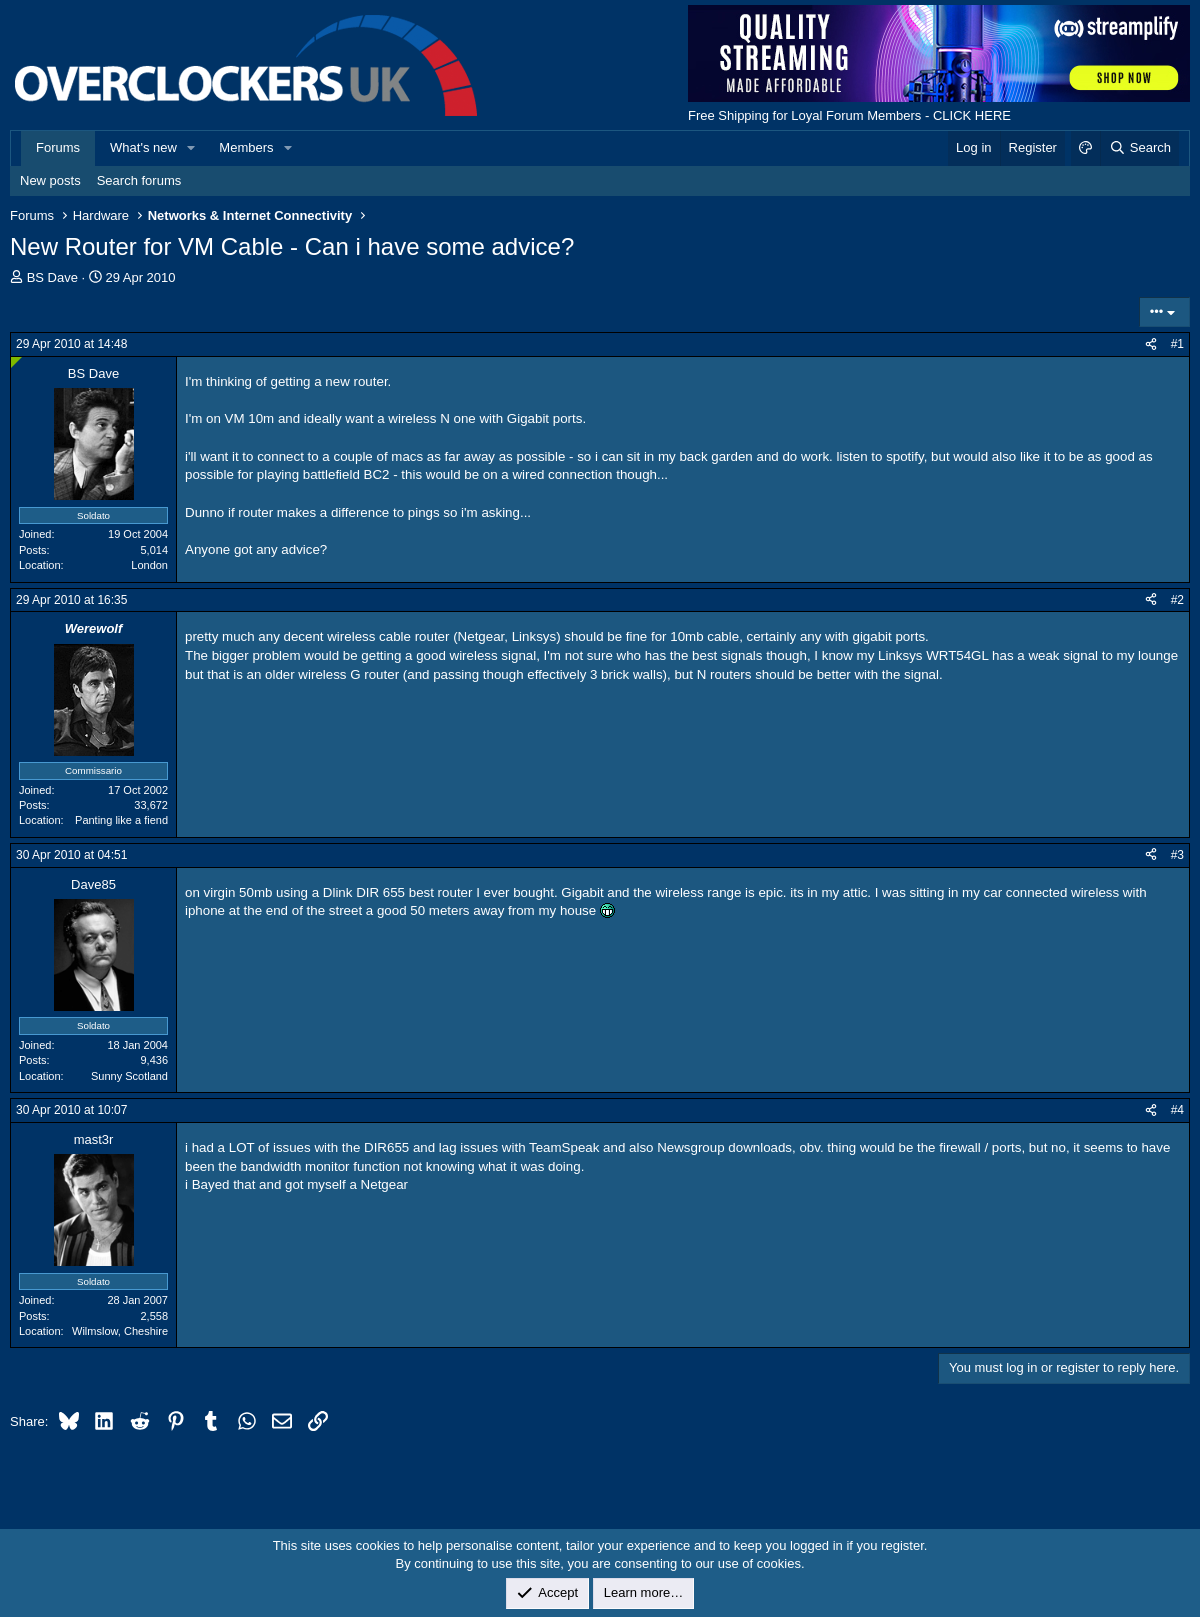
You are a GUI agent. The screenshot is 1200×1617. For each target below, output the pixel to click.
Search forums (139, 180)
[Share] (1151, 344)
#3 (1177, 855)
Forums (58, 147)
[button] (192, 148)
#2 (1177, 600)
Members (246, 147)
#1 (1177, 344)
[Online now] (16, 362)
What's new (143, 147)
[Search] (1139, 148)
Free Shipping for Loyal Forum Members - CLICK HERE (849, 115)
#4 (1177, 1110)
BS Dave (52, 277)
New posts (50, 180)
